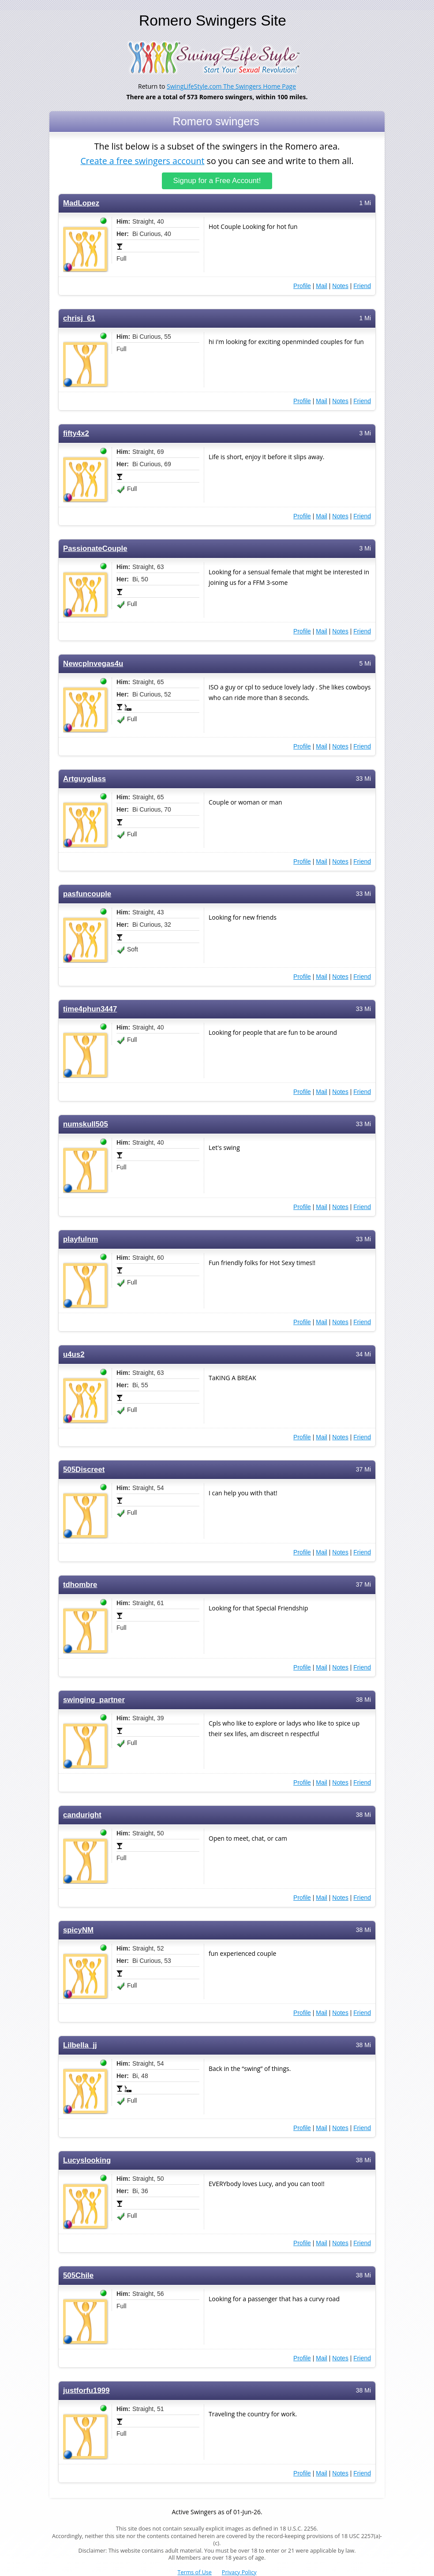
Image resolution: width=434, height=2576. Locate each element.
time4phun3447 (90, 1009)
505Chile (78, 2275)
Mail (321, 285)
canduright (82, 1815)
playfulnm (80, 1239)
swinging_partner (94, 1700)
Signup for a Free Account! (217, 180)
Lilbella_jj (80, 2045)
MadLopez (81, 203)
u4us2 (74, 1354)
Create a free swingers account (142, 160)
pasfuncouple (87, 894)
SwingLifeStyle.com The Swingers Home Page (231, 86)
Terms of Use (195, 2572)
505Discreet (84, 1469)
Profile (302, 285)
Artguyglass (84, 779)
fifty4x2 (76, 433)
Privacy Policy (239, 2572)
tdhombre (80, 1584)
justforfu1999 (86, 2390)
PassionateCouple (95, 548)
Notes (340, 285)
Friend (362, 285)
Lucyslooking (87, 2160)
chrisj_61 (79, 318)
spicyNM (78, 1930)
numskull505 (85, 1124)
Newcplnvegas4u (93, 663)
